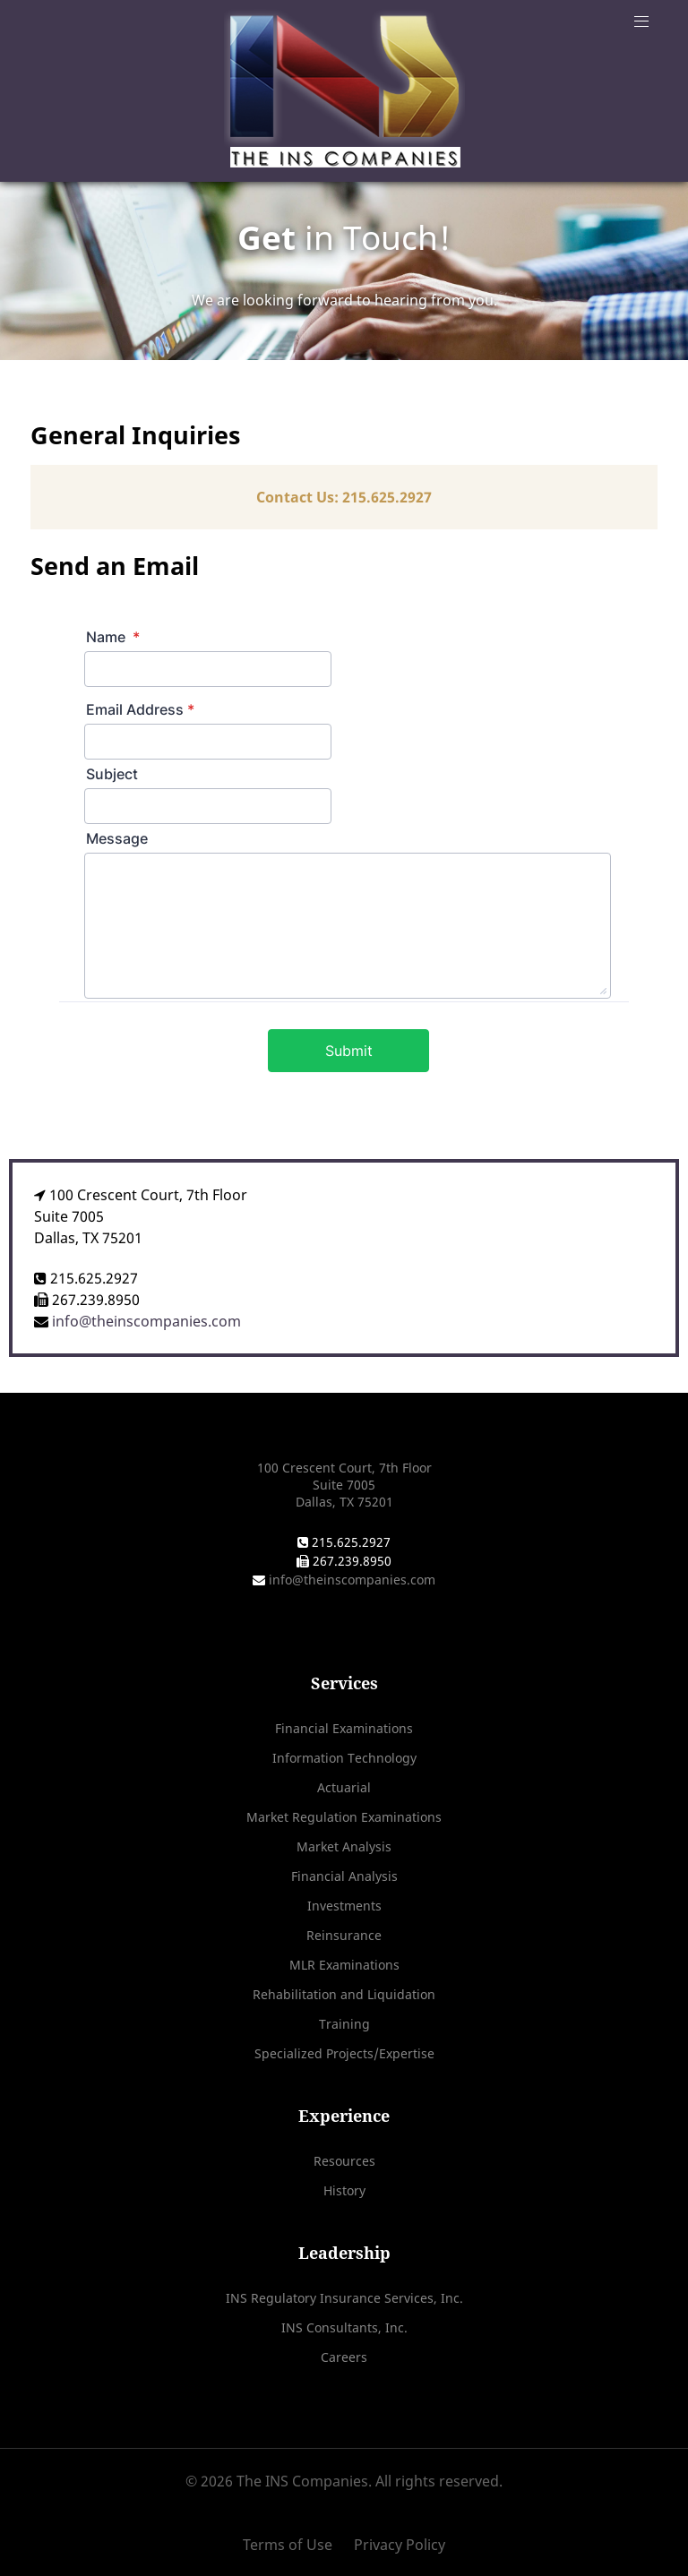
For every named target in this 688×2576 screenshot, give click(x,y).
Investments (344, 1905)
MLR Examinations (344, 1964)
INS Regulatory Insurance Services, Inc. (344, 2297)
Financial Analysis (344, 1876)
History (344, 2190)
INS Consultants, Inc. (344, 2327)
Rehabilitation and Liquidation (344, 1994)
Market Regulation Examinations (344, 1816)
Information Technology (344, 1757)
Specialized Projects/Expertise (344, 2053)
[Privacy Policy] (395, 2545)
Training (344, 2023)
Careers (344, 2357)
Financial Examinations (344, 1728)
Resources (344, 2160)
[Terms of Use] (294, 2545)
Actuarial (344, 1787)
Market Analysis (344, 1846)
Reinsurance (344, 1935)
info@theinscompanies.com (144, 1321)
